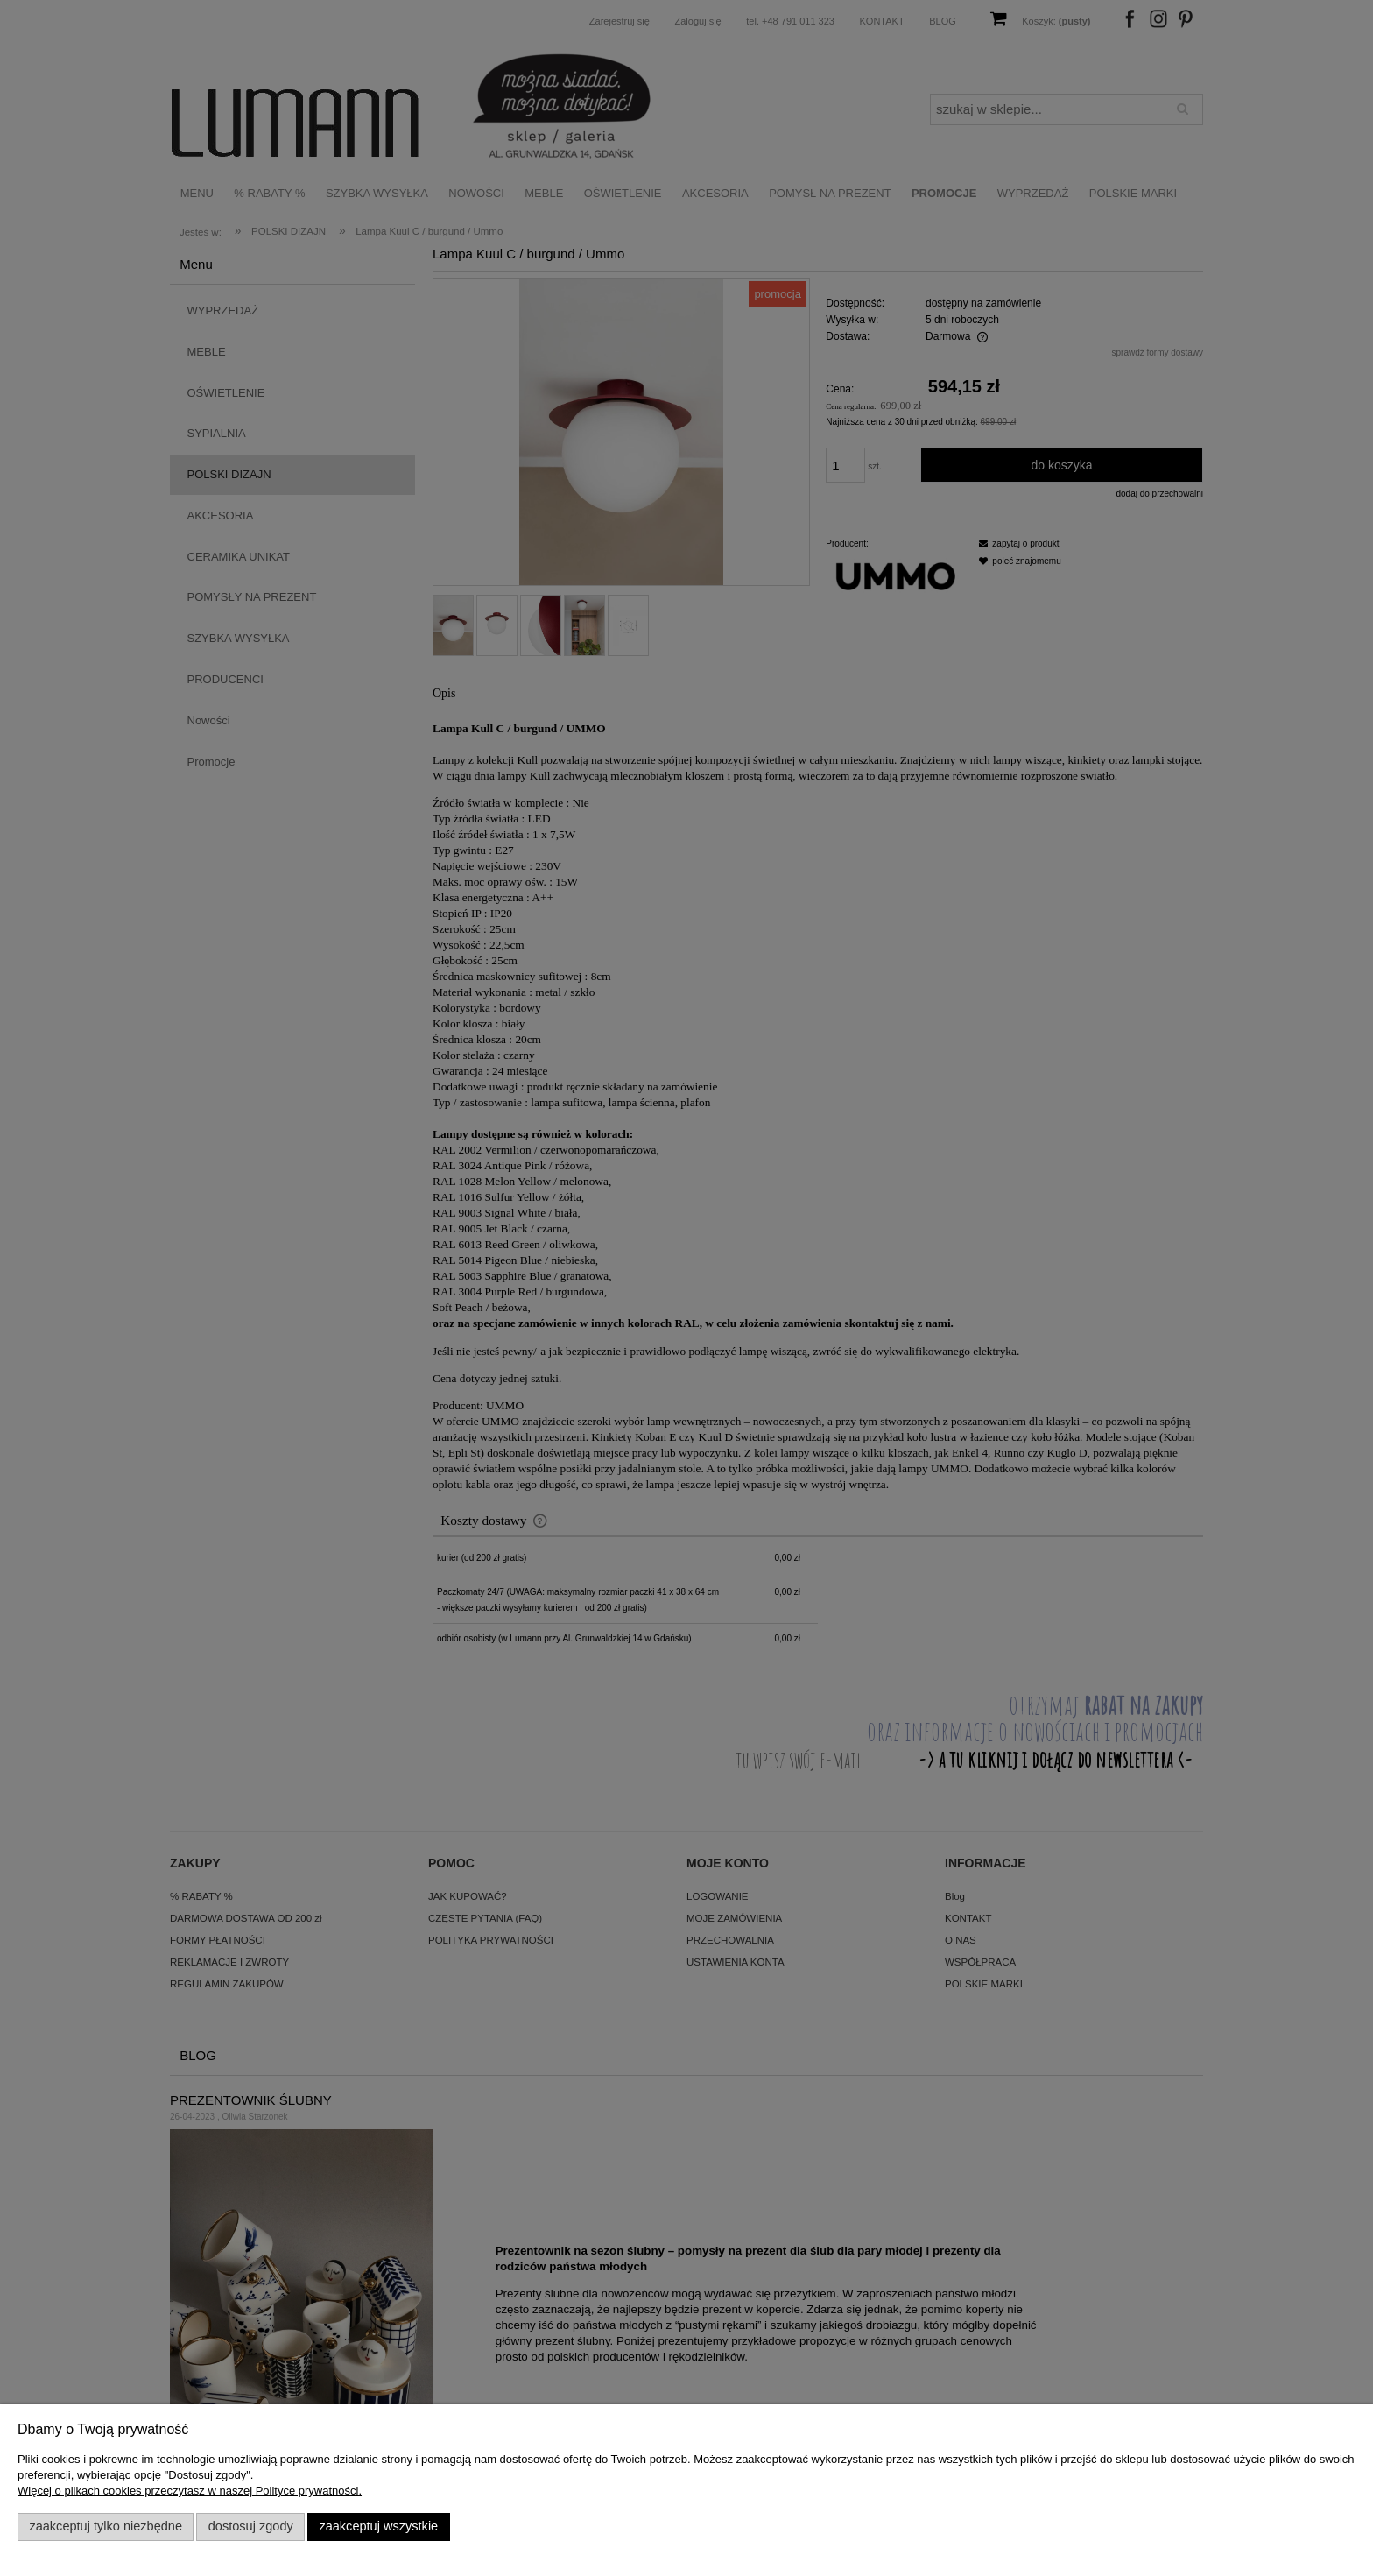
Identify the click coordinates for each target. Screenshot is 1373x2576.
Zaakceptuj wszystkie (378, 2526)
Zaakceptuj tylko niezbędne (105, 2526)
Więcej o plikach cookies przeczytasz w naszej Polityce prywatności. (190, 2490)
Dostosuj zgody (250, 2526)
